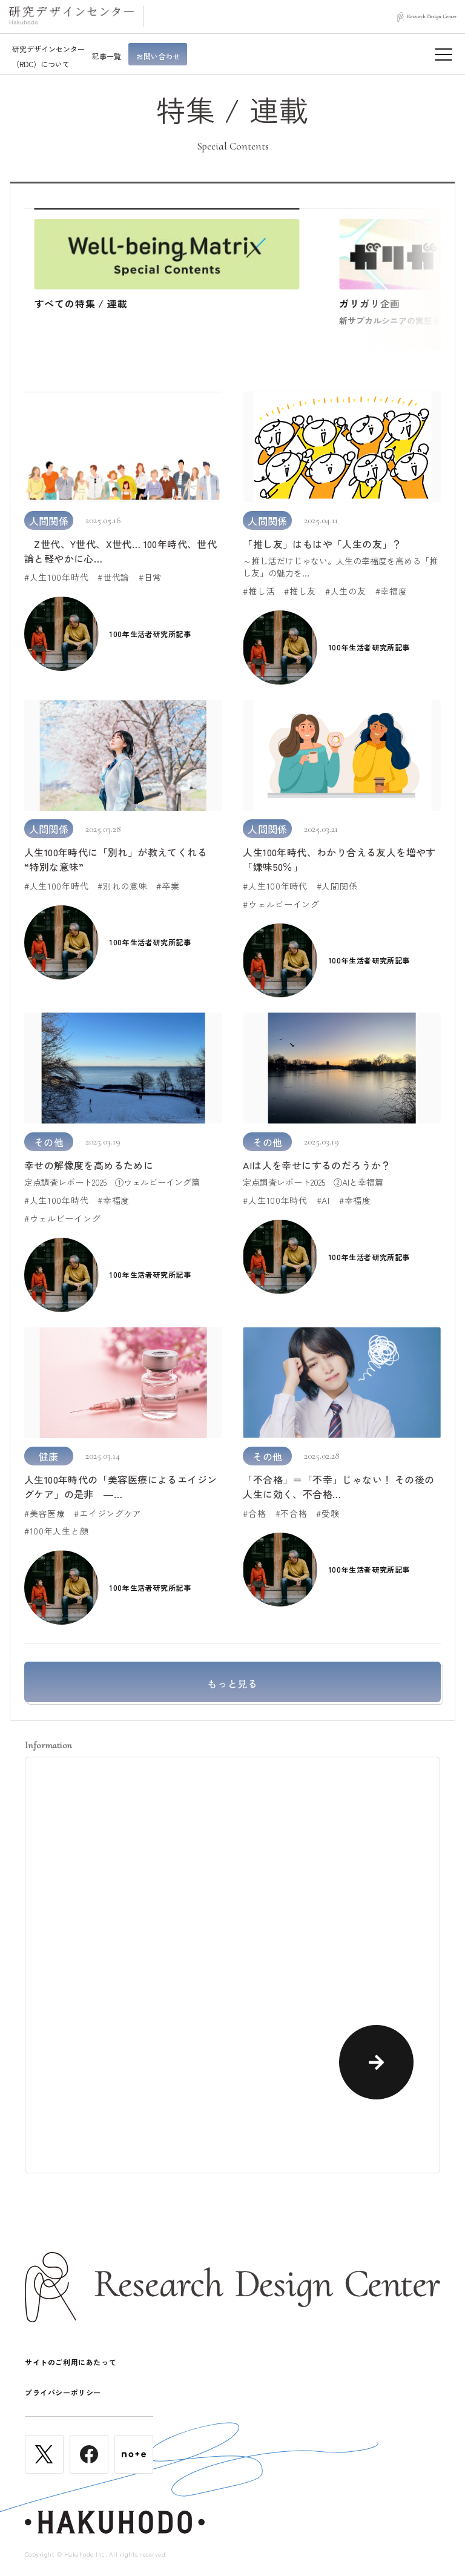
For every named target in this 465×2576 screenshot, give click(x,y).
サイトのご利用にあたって (70, 2362)
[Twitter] (44, 2468)
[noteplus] (133, 2468)
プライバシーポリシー (63, 2392)
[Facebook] (89, 2468)
